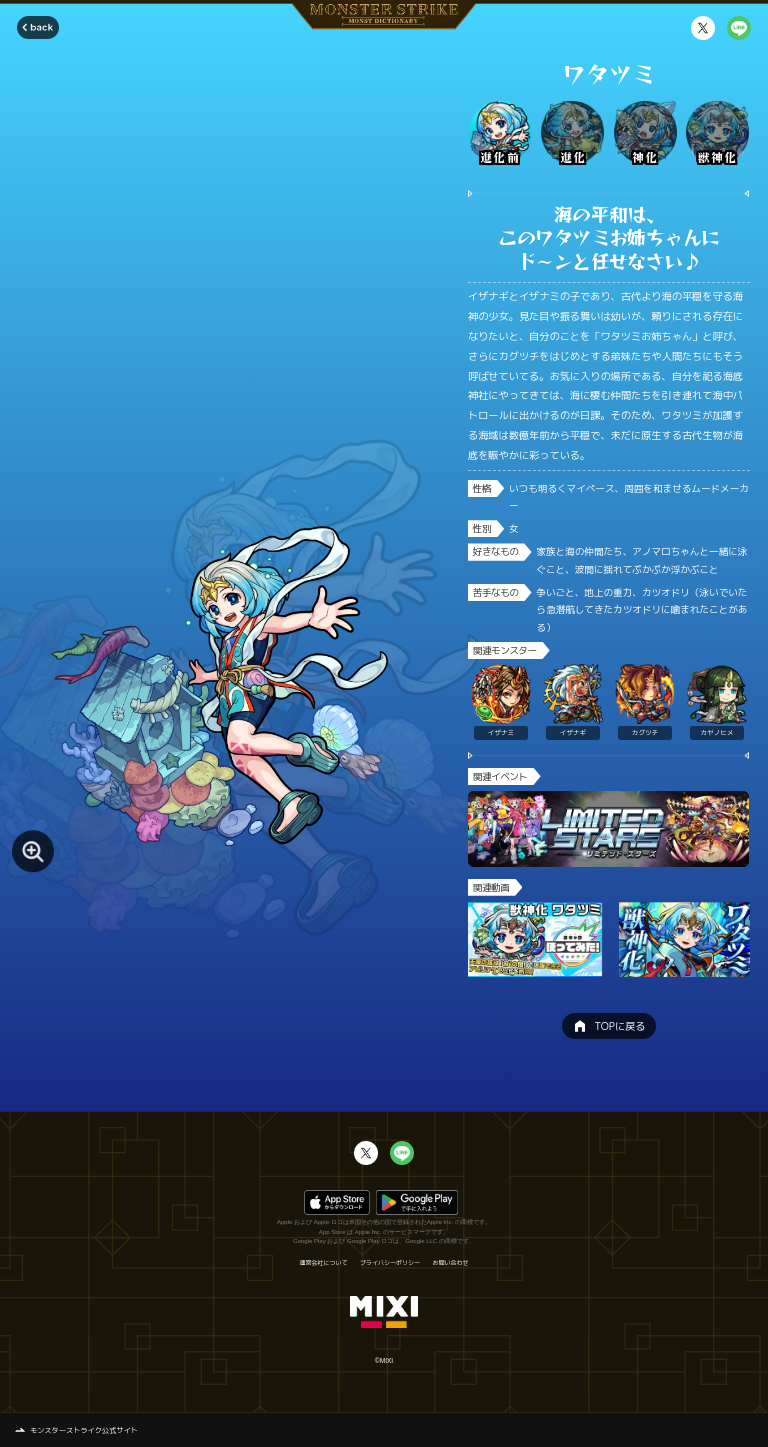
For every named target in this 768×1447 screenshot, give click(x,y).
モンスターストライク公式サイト (84, 1430)
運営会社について (323, 1263)
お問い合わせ (451, 1263)
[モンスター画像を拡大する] (33, 851)
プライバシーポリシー (390, 1263)
